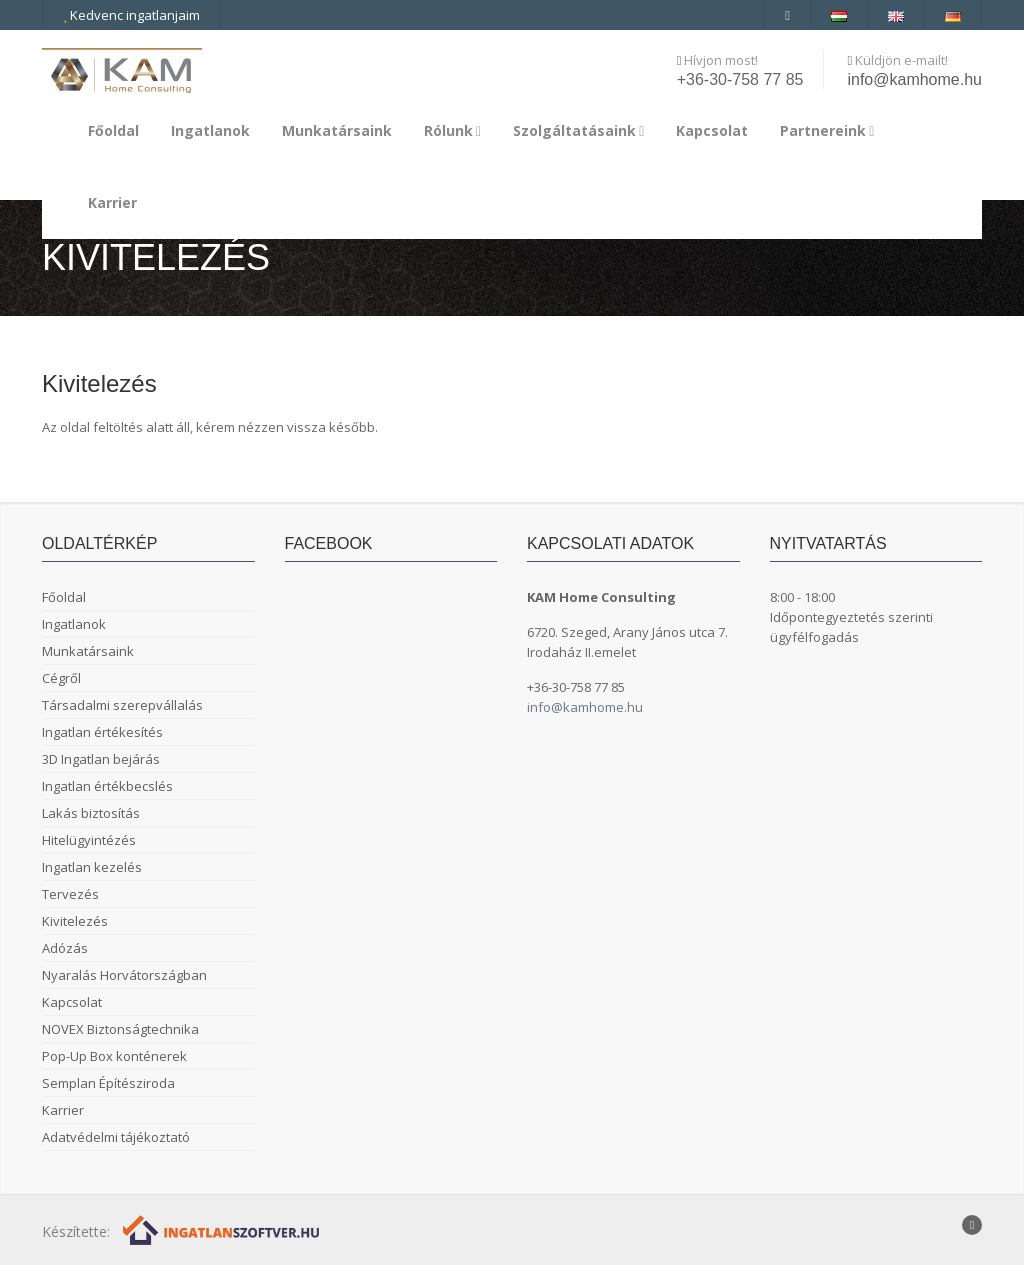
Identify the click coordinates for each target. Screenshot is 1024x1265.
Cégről (61, 678)
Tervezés (70, 894)
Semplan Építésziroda (108, 1083)
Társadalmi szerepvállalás (122, 705)
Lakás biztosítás (91, 813)
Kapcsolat (712, 130)
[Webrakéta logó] (222, 1228)
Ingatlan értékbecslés (107, 786)
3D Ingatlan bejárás (101, 759)
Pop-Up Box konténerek (114, 1056)
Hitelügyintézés (89, 840)
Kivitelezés (75, 921)
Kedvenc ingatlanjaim (131, 15)
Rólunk (452, 130)
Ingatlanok (210, 130)
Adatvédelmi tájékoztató (116, 1137)
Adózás (65, 948)
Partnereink (827, 130)
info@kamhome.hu (914, 79)
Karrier (112, 202)
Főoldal (113, 130)
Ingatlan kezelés (92, 867)
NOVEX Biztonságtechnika (120, 1029)
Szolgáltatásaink (578, 130)
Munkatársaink (337, 130)
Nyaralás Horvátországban (124, 975)
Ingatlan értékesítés (102, 732)
